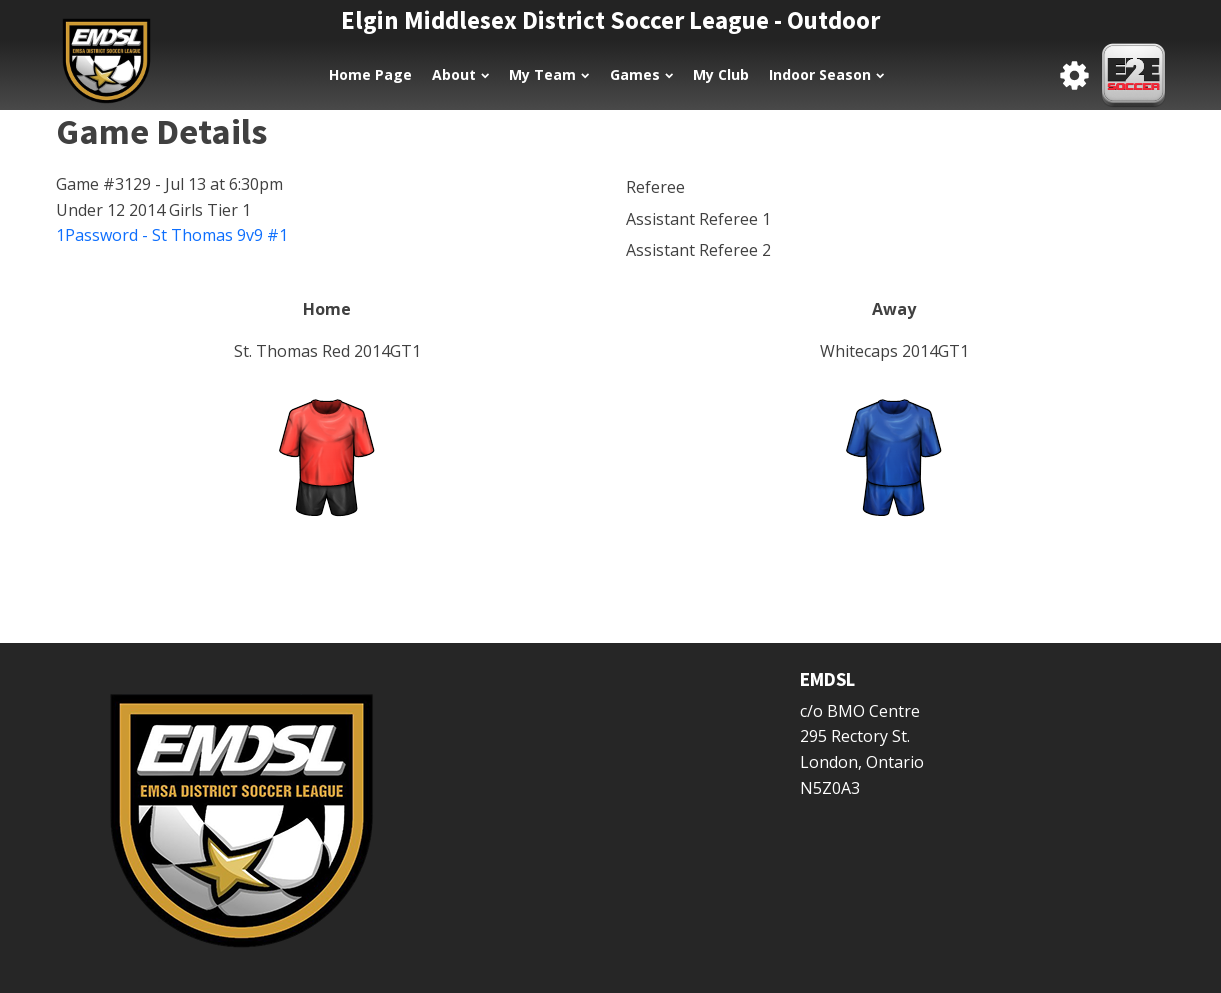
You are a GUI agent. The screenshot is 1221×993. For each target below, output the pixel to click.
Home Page (370, 74)
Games (641, 74)
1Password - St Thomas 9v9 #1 (172, 235)
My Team (549, 74)
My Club (721, 74)
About (460, 74)
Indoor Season (826, 74)
